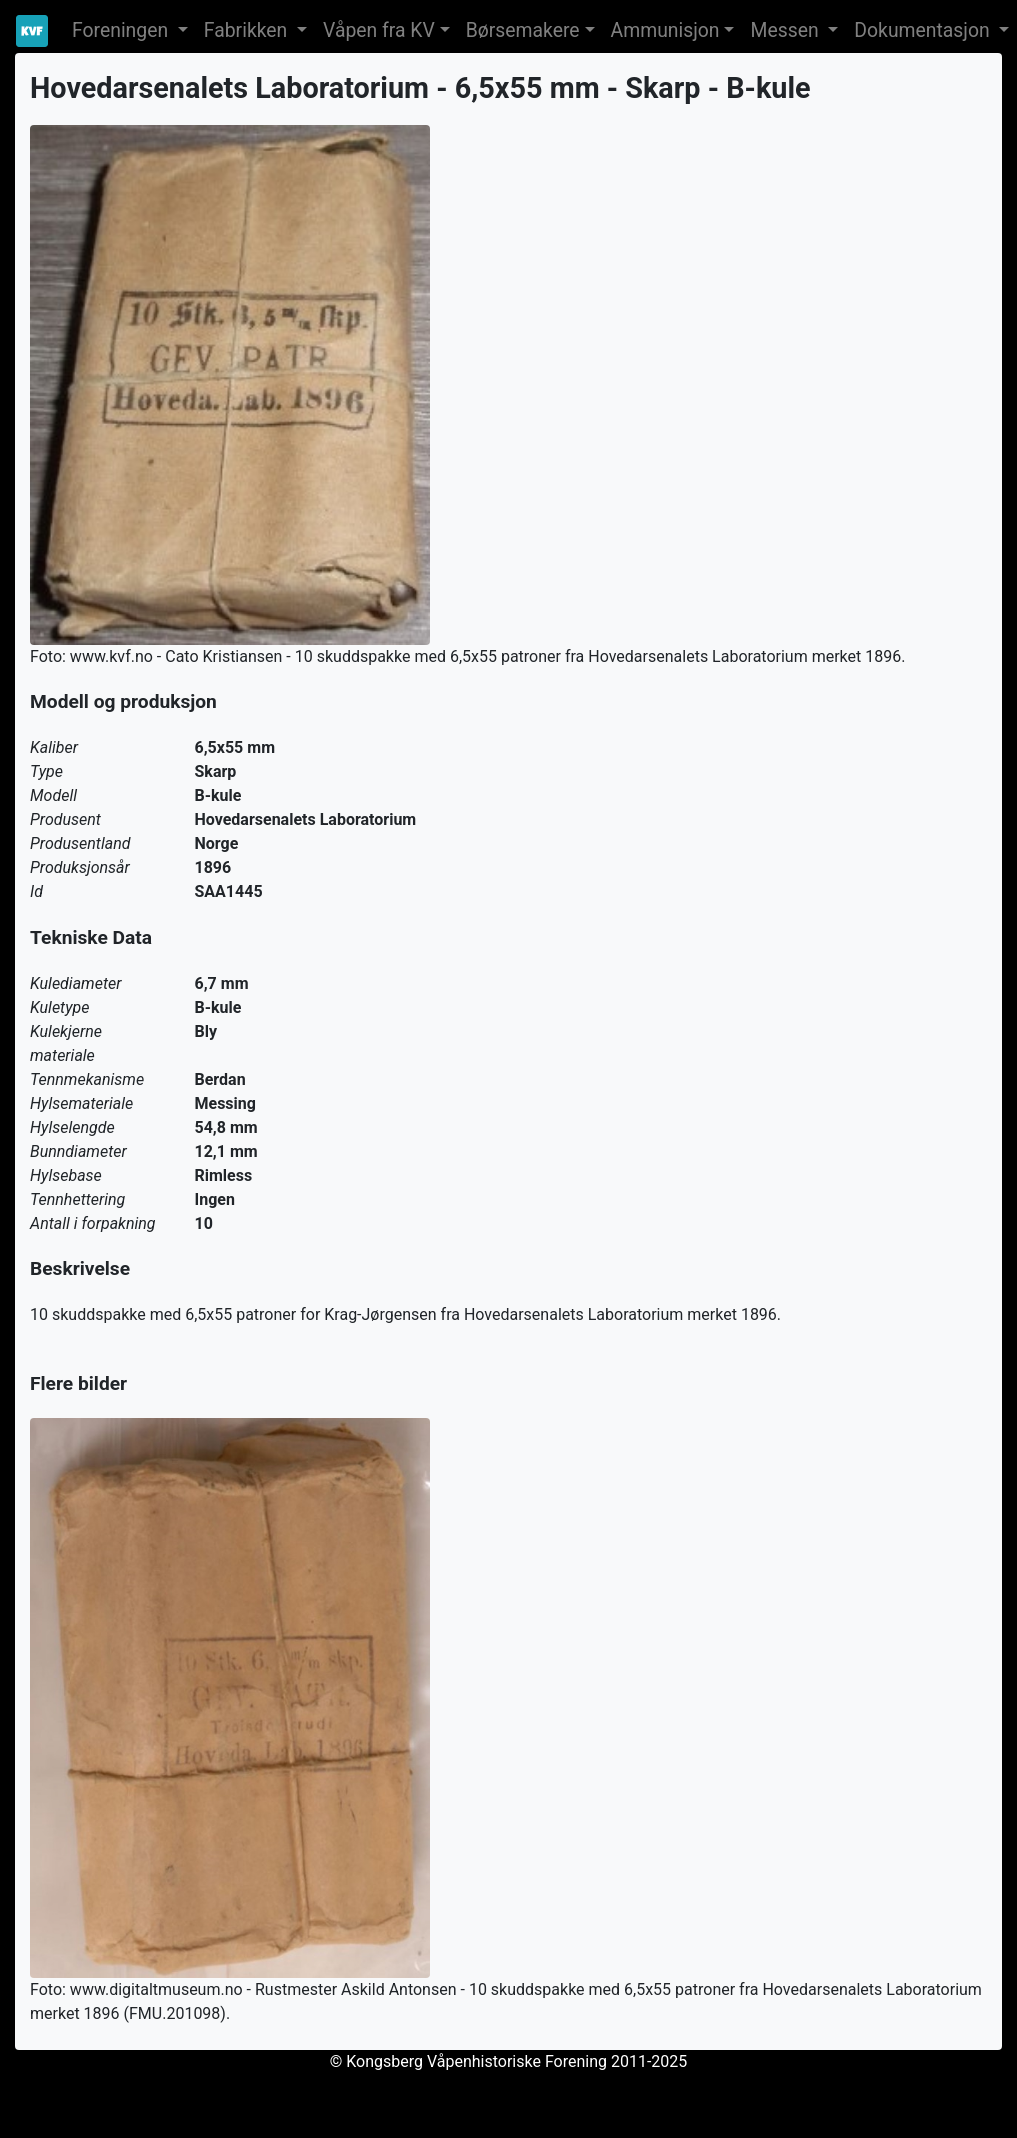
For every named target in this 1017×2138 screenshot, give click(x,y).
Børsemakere (523, 30)
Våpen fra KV (379, 30)
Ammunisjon (665, 30)
